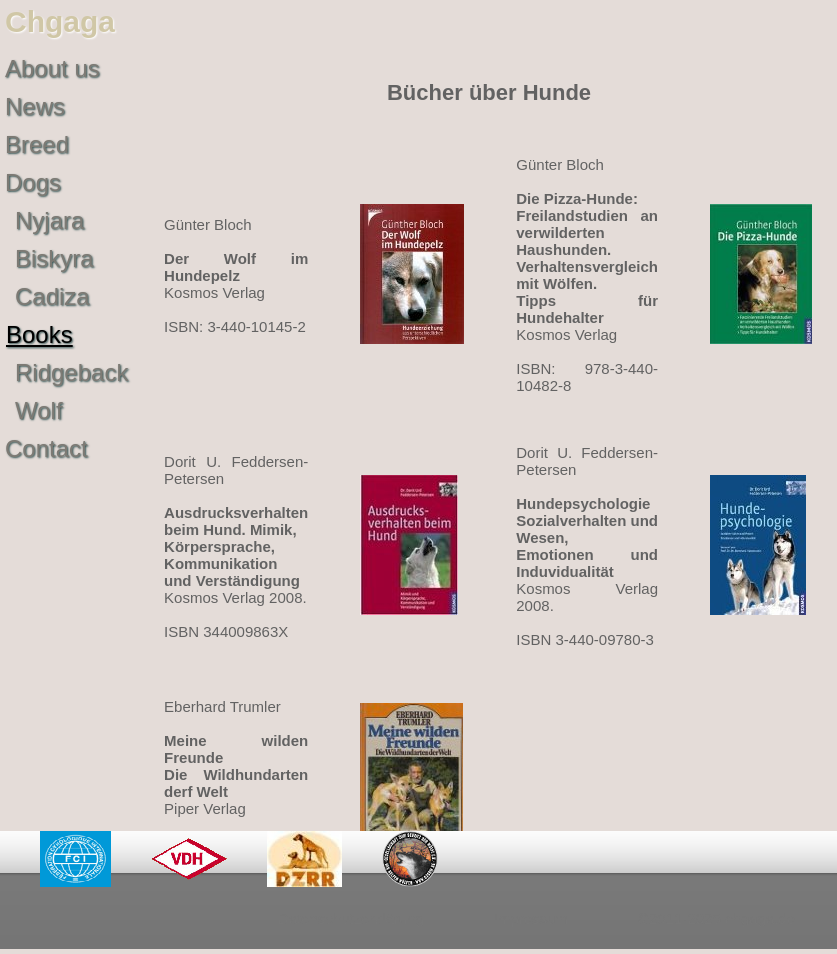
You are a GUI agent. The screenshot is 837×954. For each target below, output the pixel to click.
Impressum (531, 918)
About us (52, 68)
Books (39, 334)
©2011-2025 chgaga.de (716, 918)
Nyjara (49, 220)
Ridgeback (71, 372)
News (35, 106)
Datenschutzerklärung (351, 918)
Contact (46, 448)
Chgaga (60, 21)
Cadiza (52, 296)
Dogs (33, 182)
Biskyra (54, 258)
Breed (37, 144)
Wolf (39, 410)
